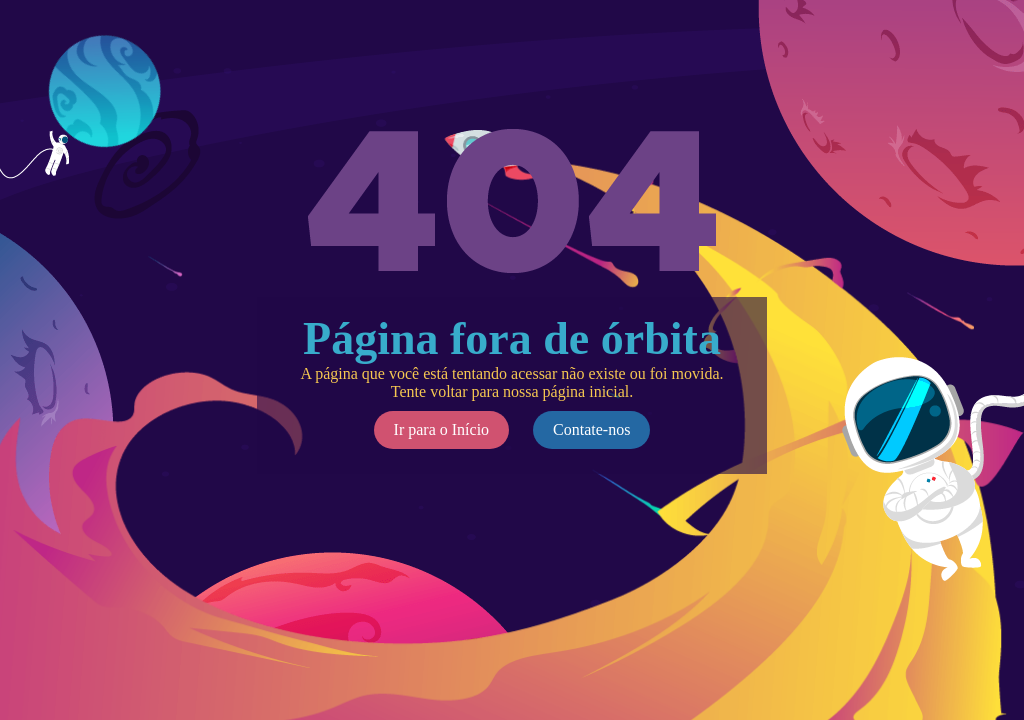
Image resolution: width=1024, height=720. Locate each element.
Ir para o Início (442, 429)
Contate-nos (591, 429)
